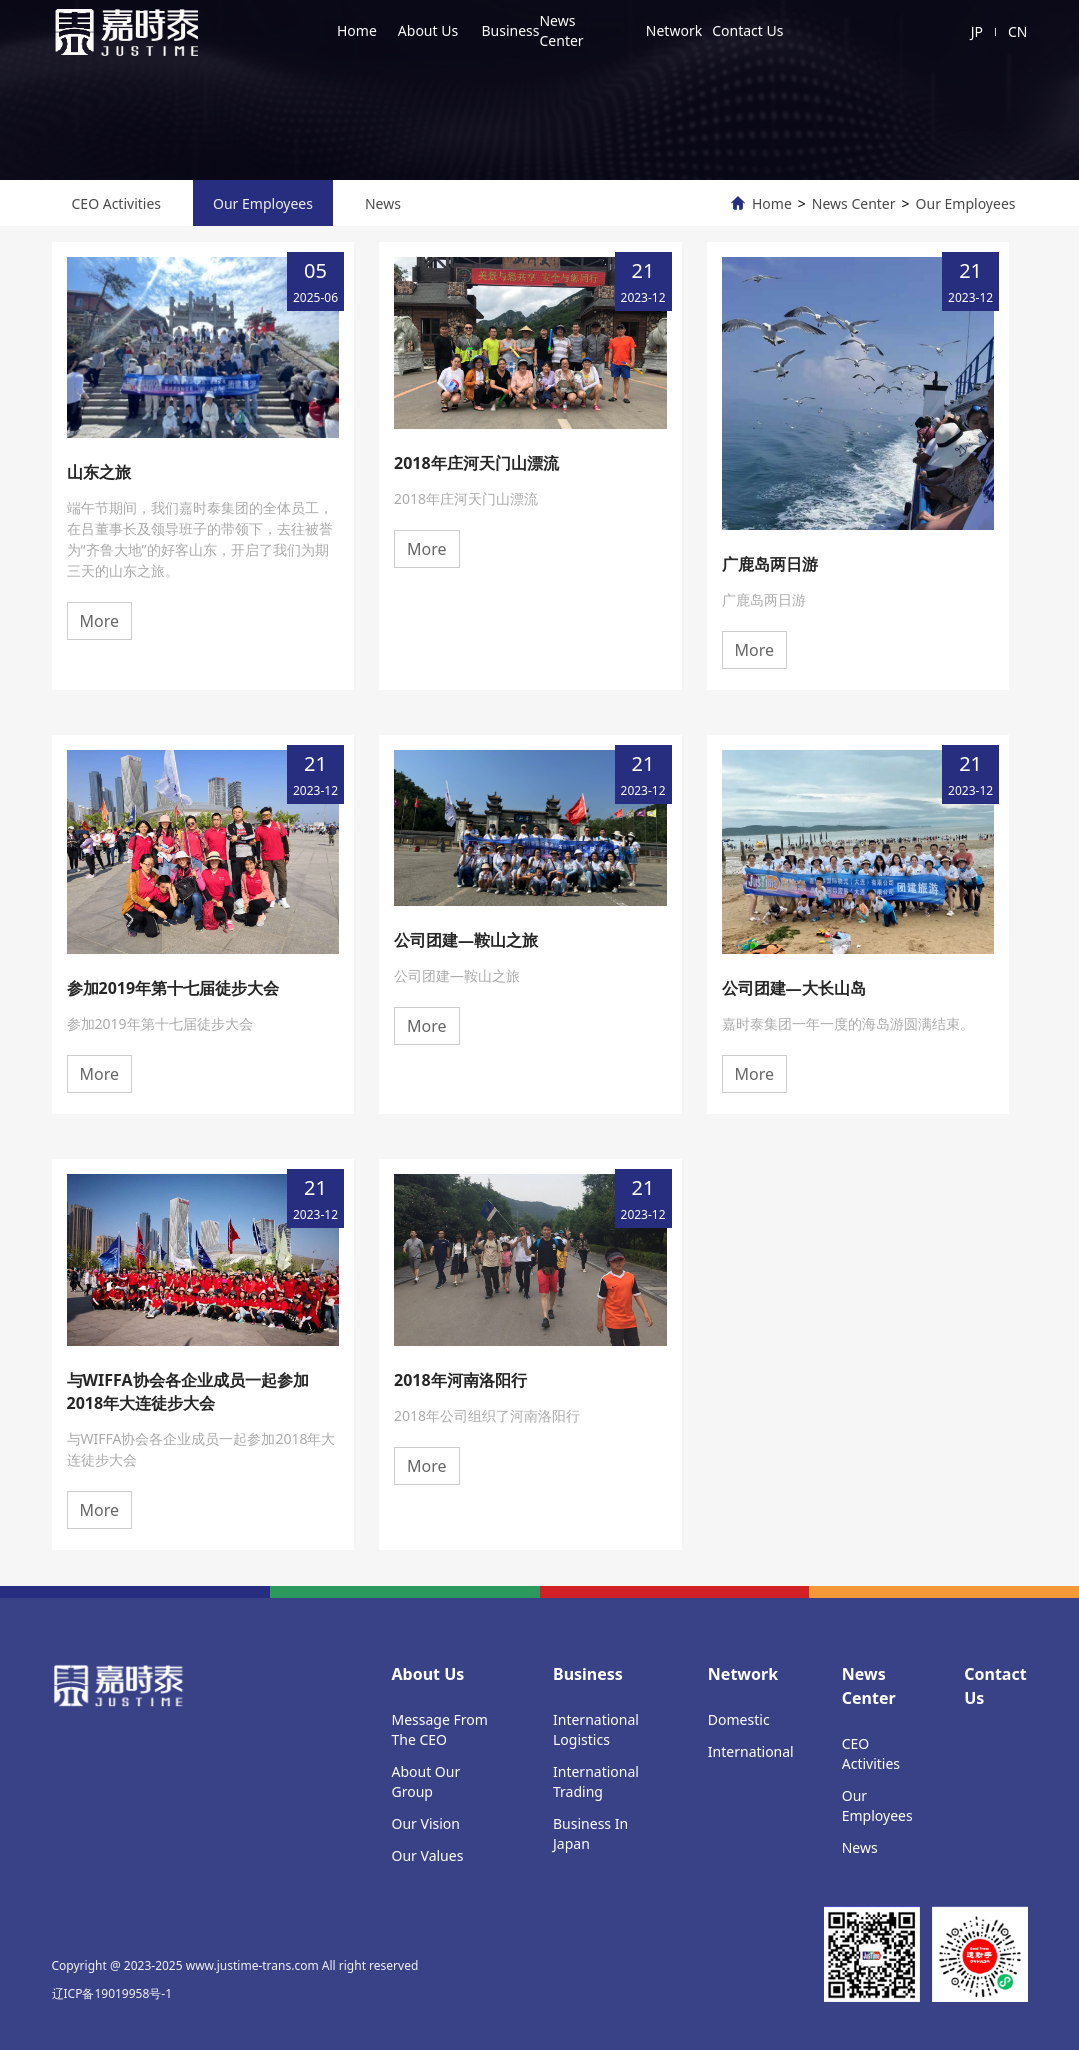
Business (510, 30)
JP (977, 31)
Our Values (428, 1855)
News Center (561, 30)
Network (674, 30)
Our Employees (263, 203)
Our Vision (426, 1823)
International (751, 1751)
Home (357, 30)
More (100, 621)
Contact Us (747, 30)
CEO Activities (117, 203)
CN (1018, 31)
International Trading (596, 1781)
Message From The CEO (440, 1729)
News (383, 203)
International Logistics (596, 1729)
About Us (428, 30)
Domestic (739, 1719)
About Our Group (426, 1781)
